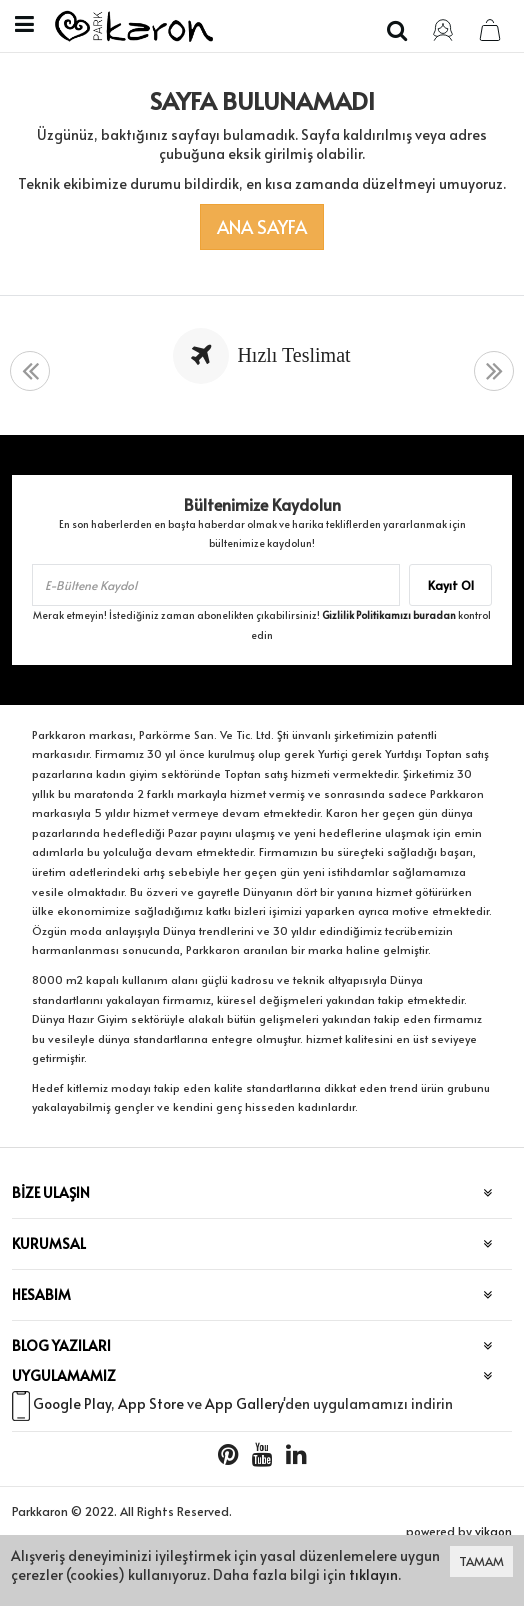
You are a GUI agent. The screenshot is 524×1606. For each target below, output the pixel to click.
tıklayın (373, 1574)
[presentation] (30, 371)
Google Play (72, 1403)
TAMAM (481, 1561)
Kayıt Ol (451, 585)
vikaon (493, 1531)
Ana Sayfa (262, 226)
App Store (151, 1403)
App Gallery (244, 1403)
